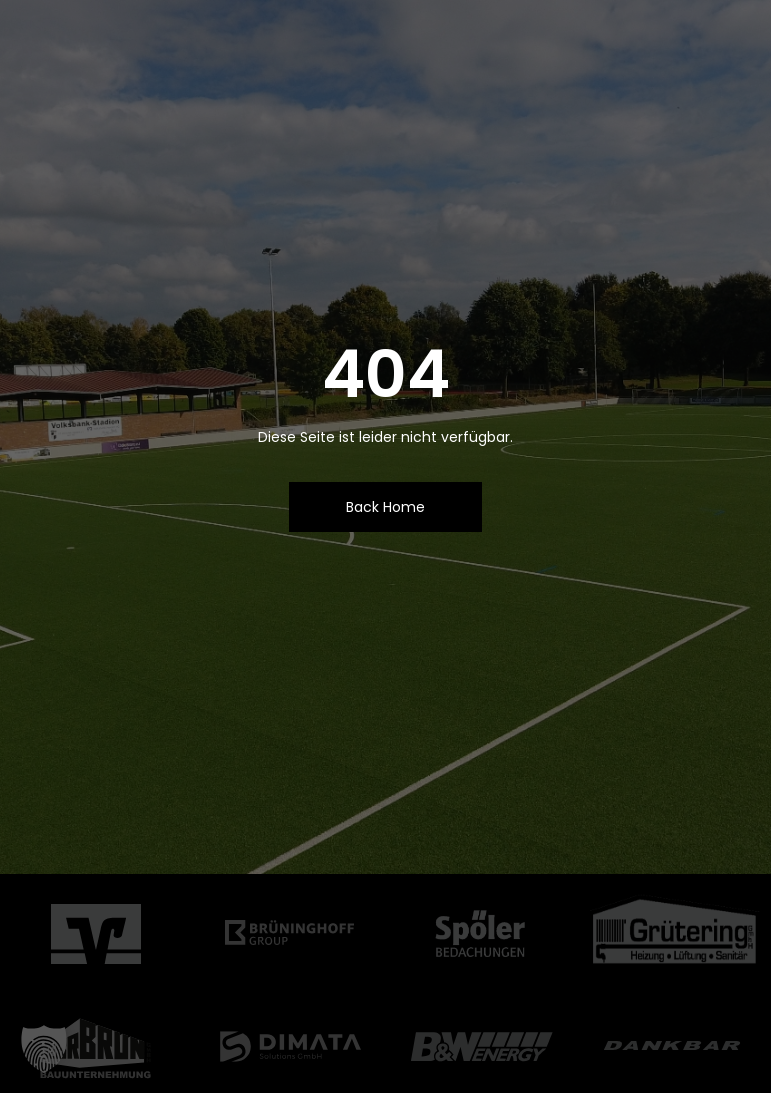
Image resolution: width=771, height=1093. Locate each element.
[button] (44, 1049)
